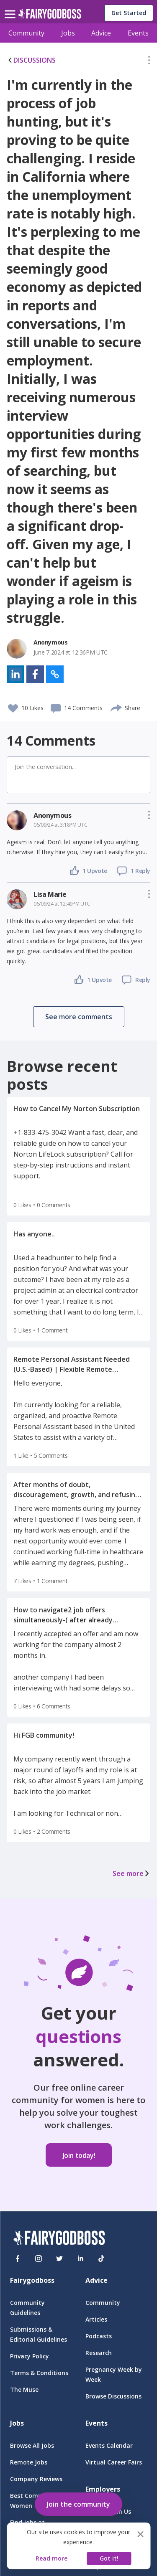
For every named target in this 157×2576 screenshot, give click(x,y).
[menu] (11, 7)
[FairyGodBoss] (59, 2239)
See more (131, 1873)
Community (26, 33)
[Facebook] (17, 2258)
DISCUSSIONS (31, 60)
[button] (149, 62)
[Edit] (149, 62)
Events (138, 33)
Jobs (68, 33)
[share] (116, 707)
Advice (101, 33)
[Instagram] (38, 2258)
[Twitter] (59, 2258)
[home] (49, 16)
